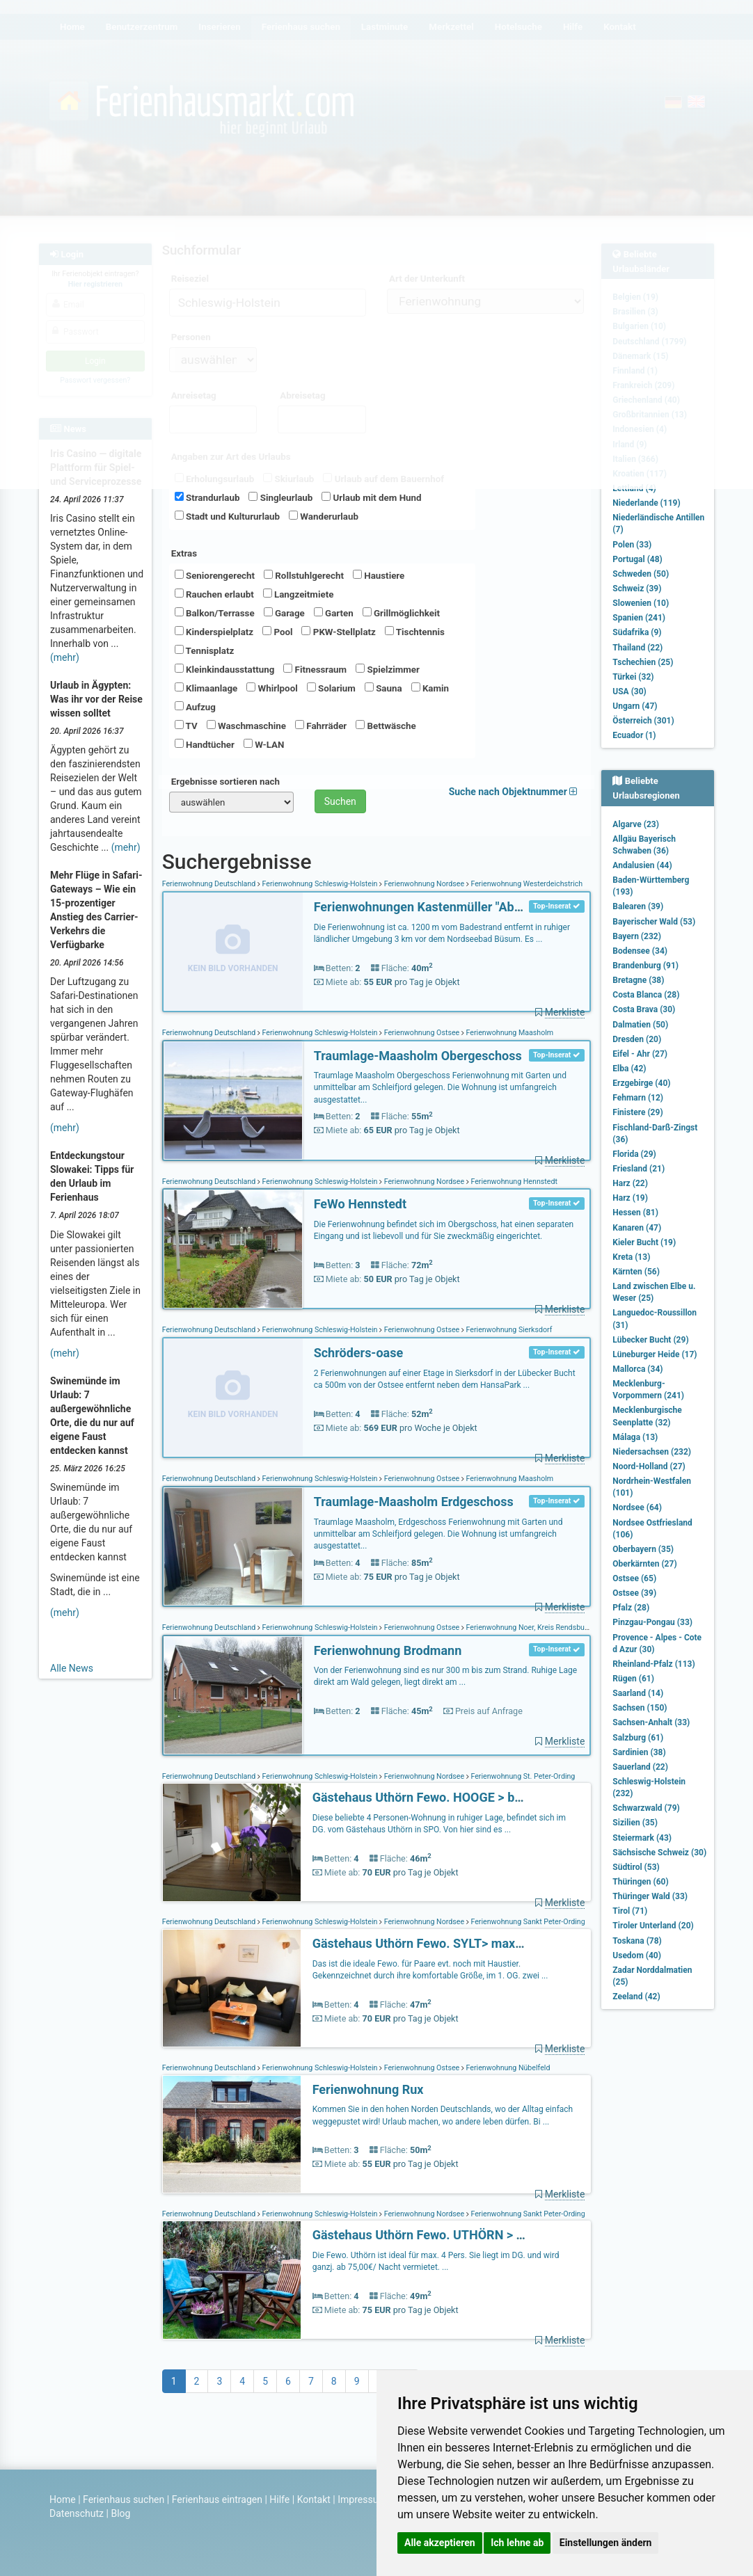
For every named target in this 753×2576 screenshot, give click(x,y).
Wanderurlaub (323, 516)
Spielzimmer (388, 669)
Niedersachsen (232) (651, 1452)
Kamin (430, 688)
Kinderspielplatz (214, 631)
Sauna (383, 688)
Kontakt (314, 2499)
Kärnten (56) (636, 1272)
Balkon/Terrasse (215, 612)
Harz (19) (630, 1198)
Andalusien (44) (642, 865)
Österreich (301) (643, 721)
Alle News (71, 1668)
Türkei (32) (632, 677)
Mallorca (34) (637, 1369)
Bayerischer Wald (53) (653, 922)
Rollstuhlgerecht (304, 575)
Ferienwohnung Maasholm (508, 1032)
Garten (334, 612)
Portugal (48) (637, 559)
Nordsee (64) (637, 1507)
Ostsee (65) (634, 1578)
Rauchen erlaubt (214, 594)
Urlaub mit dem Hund (371, 497)
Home (62, 2499)
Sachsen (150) (639, 1708)
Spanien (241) (638, 618)
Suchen (340, 801)
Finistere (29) (637, 1112)
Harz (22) (630, 1183)
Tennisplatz (205, 650)
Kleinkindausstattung (225, 669)
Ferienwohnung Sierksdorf (508, 1329)
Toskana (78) (637, 1941)
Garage (284, 612)
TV (186, 725)
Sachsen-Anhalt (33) (651, 1722)
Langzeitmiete (298, 594)
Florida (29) (634, 1154)
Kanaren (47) (636, 1228)
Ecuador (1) (634, 735)
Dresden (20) (636, 1039)
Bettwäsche (385, 725)
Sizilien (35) (635, 1822)
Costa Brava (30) (643, 1009)
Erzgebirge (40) (641, 1083)
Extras (184, 553)
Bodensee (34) (639, 951)
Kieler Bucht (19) (644, 1242)
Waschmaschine (246, 725)
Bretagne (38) (638, 980)
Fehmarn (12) (637, 1098)
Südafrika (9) (636, 632)
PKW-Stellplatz (338, 631)
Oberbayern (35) (643, 1549)
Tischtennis (415, 631)
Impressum (362, 2499)
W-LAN (264, 744)
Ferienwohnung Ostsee (421, 1032)
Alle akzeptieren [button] (439, 2542)
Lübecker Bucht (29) (650, 1340)
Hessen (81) (635, 1212)
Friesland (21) (638, 1169)
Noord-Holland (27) (648, 1466)
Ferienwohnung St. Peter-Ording (522, 1776)
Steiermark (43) (642, 1838)
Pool (277, 631)
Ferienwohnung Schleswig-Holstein (319, 883)
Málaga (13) (635, 1437)
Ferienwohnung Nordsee (424, 883)
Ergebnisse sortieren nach (225, 781)
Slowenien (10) (640, 603)
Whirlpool (271, 688)
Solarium (331, 688)
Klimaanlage (206, 688)
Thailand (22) (637, 648)
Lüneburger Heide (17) (654, 1354)
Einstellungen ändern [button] (606, 2542)
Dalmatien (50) (640, 1025)
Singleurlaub (280, 497)
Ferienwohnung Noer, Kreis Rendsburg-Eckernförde (548, 1627)
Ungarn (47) (634, 706)
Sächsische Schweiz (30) (659, 1852)
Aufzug (195, 706)
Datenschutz (76, 2513)
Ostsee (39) (634, 1593)
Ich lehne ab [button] (517, 2542)
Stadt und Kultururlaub (227, 516)
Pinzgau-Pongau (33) (652, 1622)
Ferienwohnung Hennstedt (513, 1181)
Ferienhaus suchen (123, 2499)
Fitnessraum (315, 669)
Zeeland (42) (636, 1996)
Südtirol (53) (635, 1867)
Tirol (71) (629, 1911)
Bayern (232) (636, 936)
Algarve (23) (635, 824)
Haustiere (378, 575)
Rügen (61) (633, 1678)
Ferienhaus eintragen (217, 2499)
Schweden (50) (640, 574)
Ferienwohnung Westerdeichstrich (525, 883)
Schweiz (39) (636, 588)
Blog (120, 2513)
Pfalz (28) (630, 1608)
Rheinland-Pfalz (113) (653, 1664)
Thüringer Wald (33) (650, 1896)
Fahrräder (321, 725)
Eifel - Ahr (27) (639, 1054)
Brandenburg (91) (645, 965)
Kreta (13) (631, 1257)
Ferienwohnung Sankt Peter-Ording (527, 1921)
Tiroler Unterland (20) (652, 1925)
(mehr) (64, 657)
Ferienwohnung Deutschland (209, 883)
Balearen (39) (637, 906)
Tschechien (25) (642, 662)
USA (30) (629, 691)
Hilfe (279, 2499)
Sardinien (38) (638, 1752)
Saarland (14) (637, 1693)
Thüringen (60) (640, 1882)
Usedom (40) (636, 1955)
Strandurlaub (207, 497)
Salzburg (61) (637, 1738)
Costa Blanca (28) (645, 995)
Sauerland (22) (640, 1767)
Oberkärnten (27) (644, 1564)
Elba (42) (629, 1068)
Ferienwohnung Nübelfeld (507, 2067)
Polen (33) (631, 545)
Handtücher (205, 744)
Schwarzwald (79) (645, 1808)
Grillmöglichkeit (401, 612)
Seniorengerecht (215, 575)
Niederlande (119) (646, 503)
